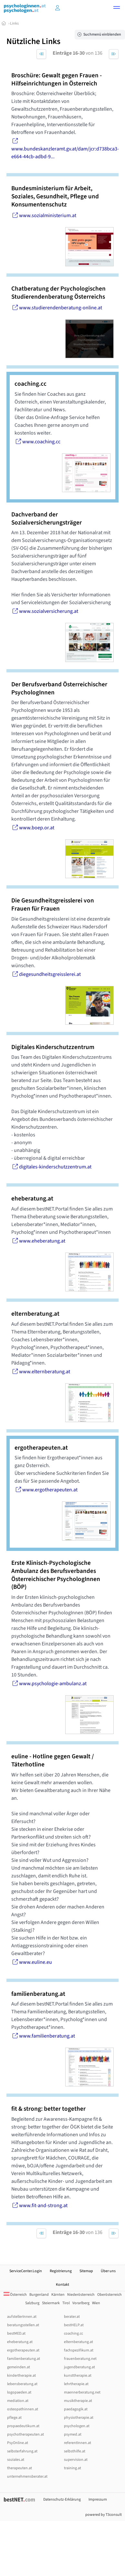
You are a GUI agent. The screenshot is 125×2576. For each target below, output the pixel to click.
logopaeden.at (19, 2392)
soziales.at (15, 2459)
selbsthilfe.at (74, 2451)
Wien (96, 2303)
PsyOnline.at (17, 2443)
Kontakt (62, 2284)
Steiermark (51, 2303)
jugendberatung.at (79, 2367)
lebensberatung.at (22, 2384)
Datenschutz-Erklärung (62, 2499)
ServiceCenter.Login (25, 2271)
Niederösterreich (81, 2294)
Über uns (108, 2271)
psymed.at (72, 2434)
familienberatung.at (23, 2358)
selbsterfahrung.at (22, 2451)
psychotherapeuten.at (25, 2434)
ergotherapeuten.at (23, 2350)
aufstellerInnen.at (21, 2316)
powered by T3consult (103, 2514)
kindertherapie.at (21, 2375)
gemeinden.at (18, 2367)
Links (14, 23)
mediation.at (17, 2401)
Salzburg (32, 2303)
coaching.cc (73, 2333)
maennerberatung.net (82, 2392)
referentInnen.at (77, 2443)
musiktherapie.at (78, 2401)
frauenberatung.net (80, 2358)
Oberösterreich (109, 2294)
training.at (72, 2468)
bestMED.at (16, 2333)
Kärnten (58, 2294)
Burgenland (39, 2294)
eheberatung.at (20, 2342)
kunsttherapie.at (77, 2375)
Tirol (66, 2303)
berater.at (72, 2316)
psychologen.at (76, 2426)
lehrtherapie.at (76, 2384)
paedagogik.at (76, 2409)
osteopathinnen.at (22, 2409)
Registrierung (61, 2271)
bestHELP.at (74, 2325)
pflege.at (14, 2417)
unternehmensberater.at (27, 2476)
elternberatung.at (78, 2342)
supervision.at (76, 2459)
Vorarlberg (80, 2303)
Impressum (98, 2499)
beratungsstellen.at (23, 2325)
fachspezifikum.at (78, 2350)
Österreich (15, 2294)
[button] (116, 8)
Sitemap (86, 2271)
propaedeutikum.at (23, 2426)
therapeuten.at (19, 2468)
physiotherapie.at (78, 2417)
